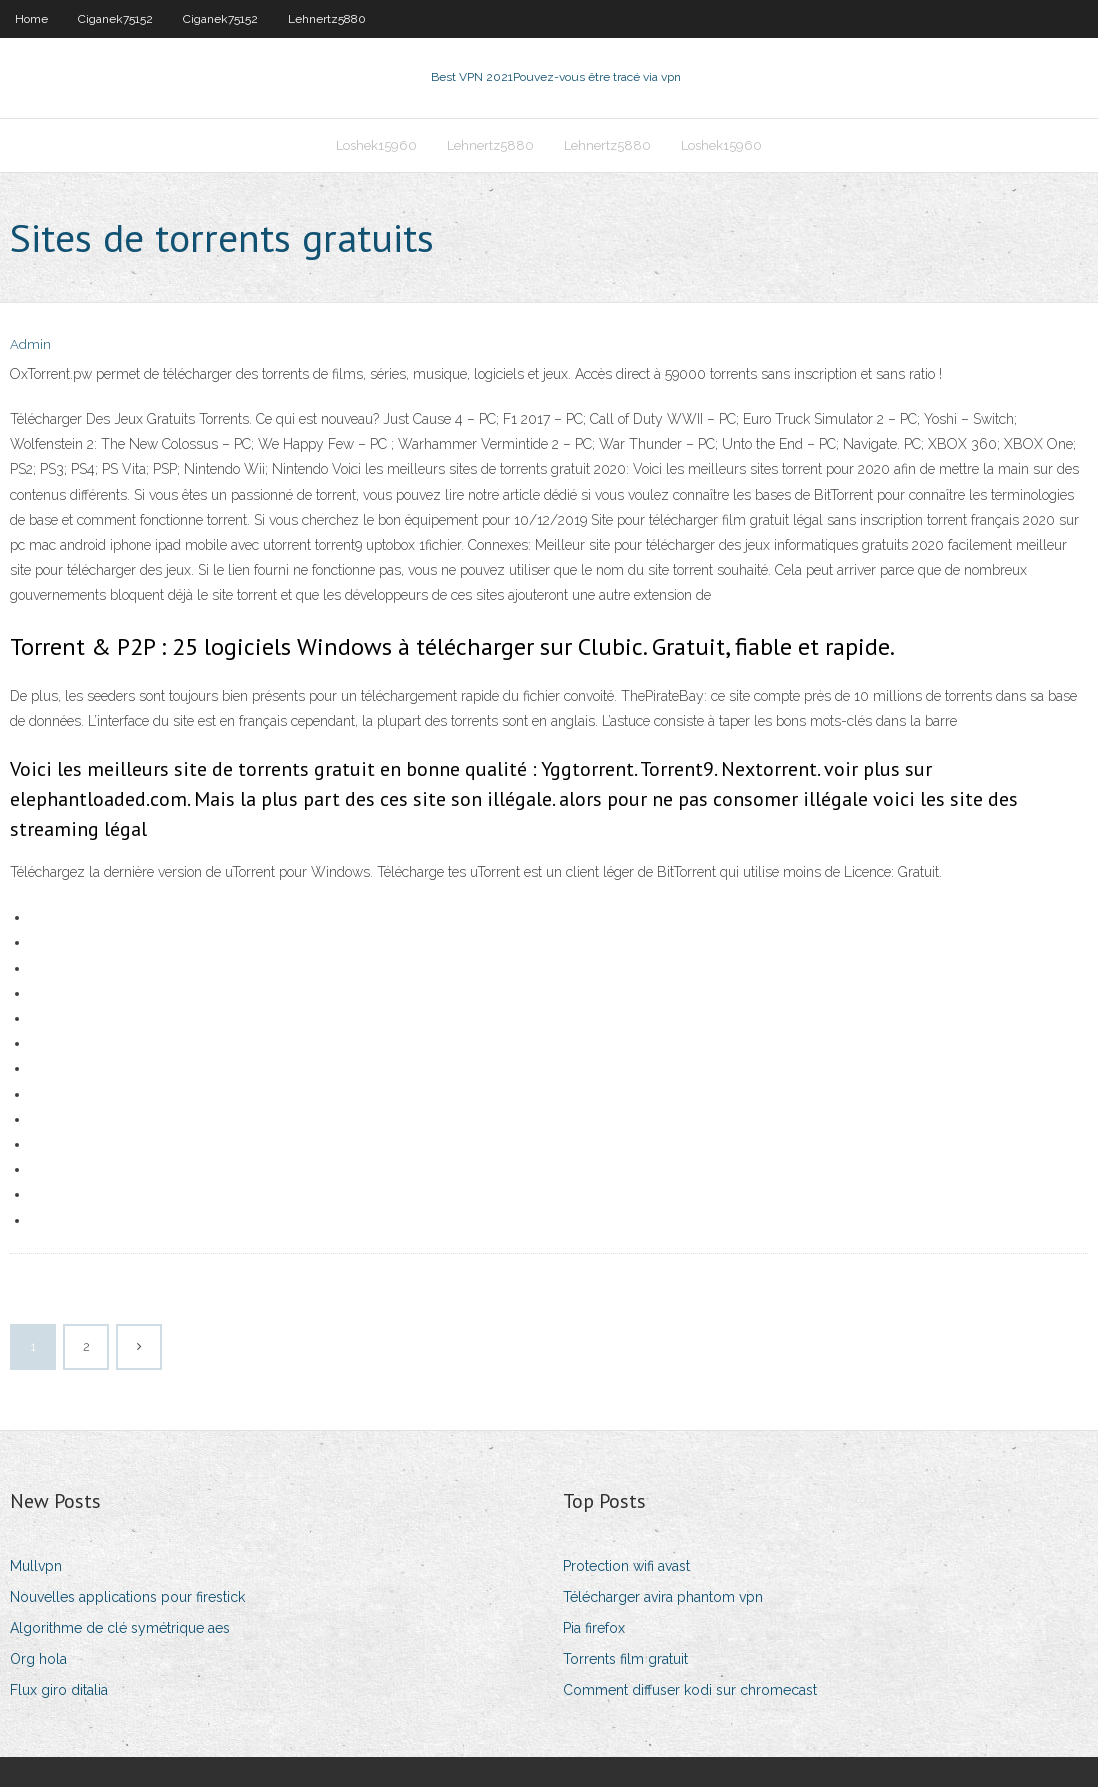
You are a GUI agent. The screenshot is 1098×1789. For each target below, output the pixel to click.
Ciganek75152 (115, 19)
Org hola (38, 1661)
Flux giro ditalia (59, 1693)
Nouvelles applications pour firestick (127, 1599)
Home (31, 19)
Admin (30, 347)
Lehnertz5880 (327, 19)
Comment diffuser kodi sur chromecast (690, 1693)
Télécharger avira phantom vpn (663, 1599)
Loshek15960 (376, 146)
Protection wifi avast (626, 1568)
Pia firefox (594, 1630)
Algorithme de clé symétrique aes (120, 1630)
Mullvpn (36, 1568)
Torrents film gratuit (625, 1661)
